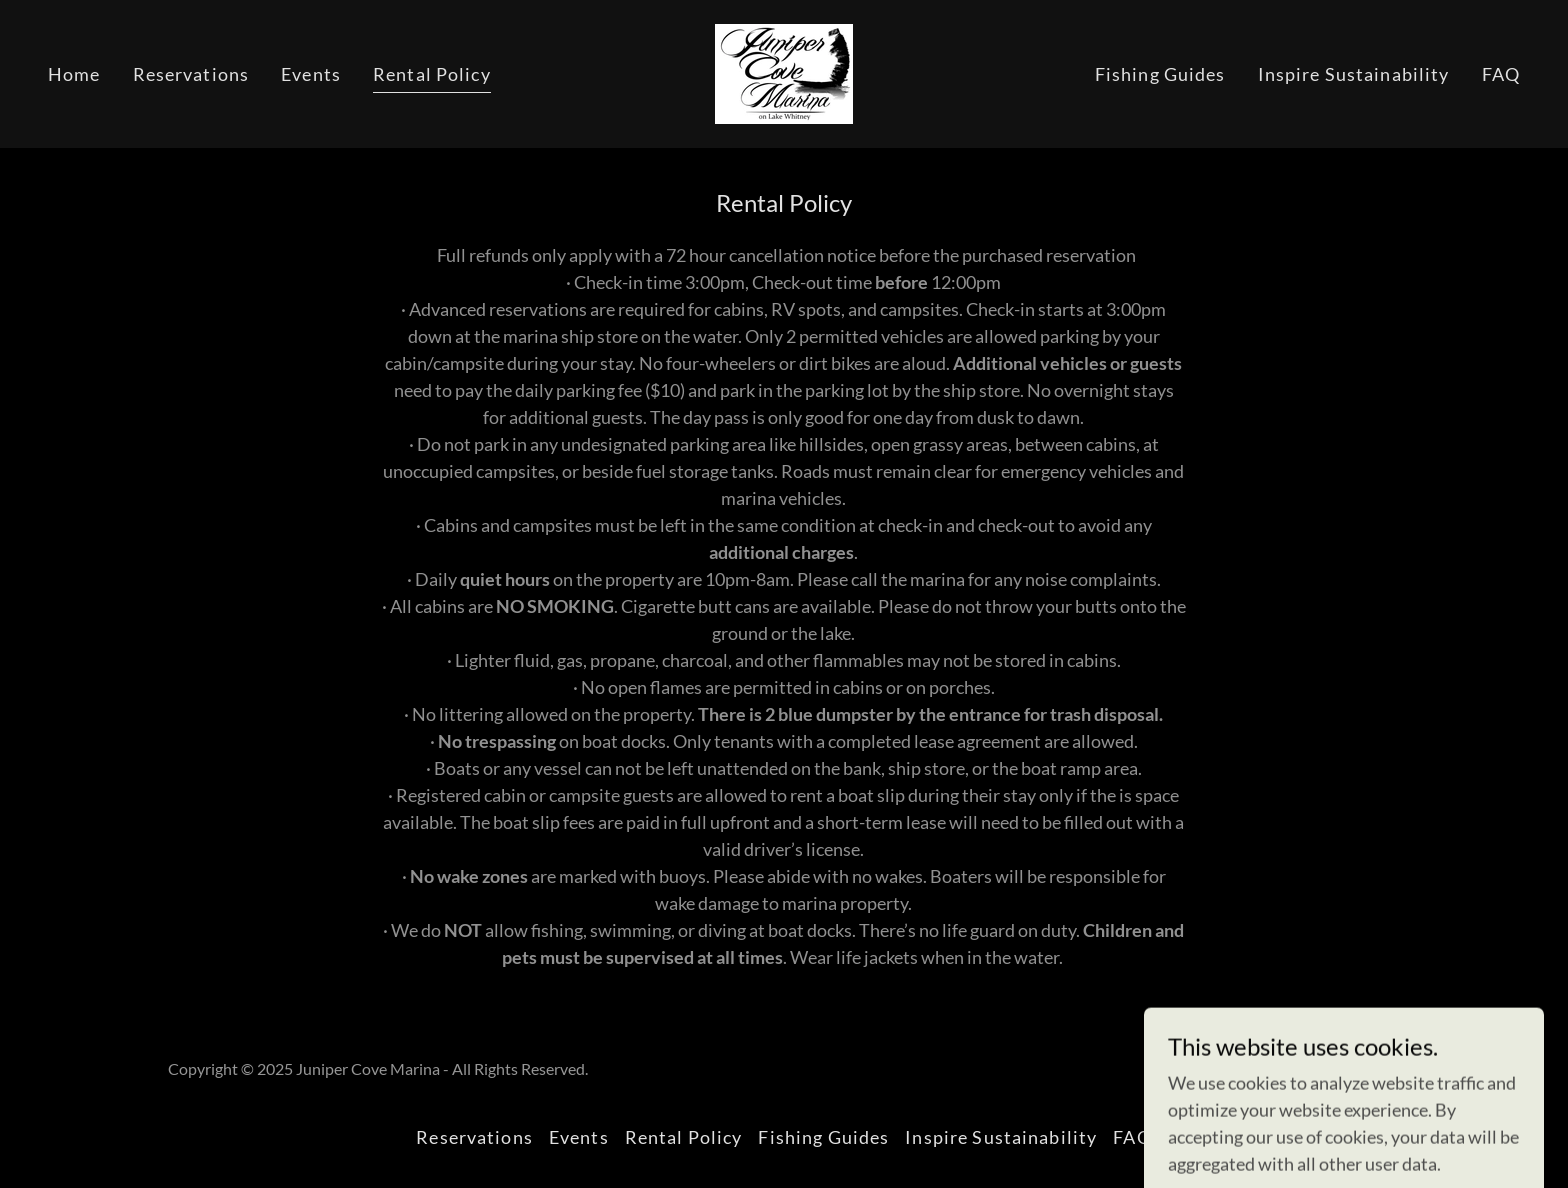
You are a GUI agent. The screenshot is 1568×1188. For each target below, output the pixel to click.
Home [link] (74, 74)
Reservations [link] (191, 74)
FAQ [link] (1501, 74)
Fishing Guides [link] (1160, 74)
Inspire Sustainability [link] (1354, 74)
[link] (784, 72)
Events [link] (311, 74)
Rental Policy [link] (432, 74)
